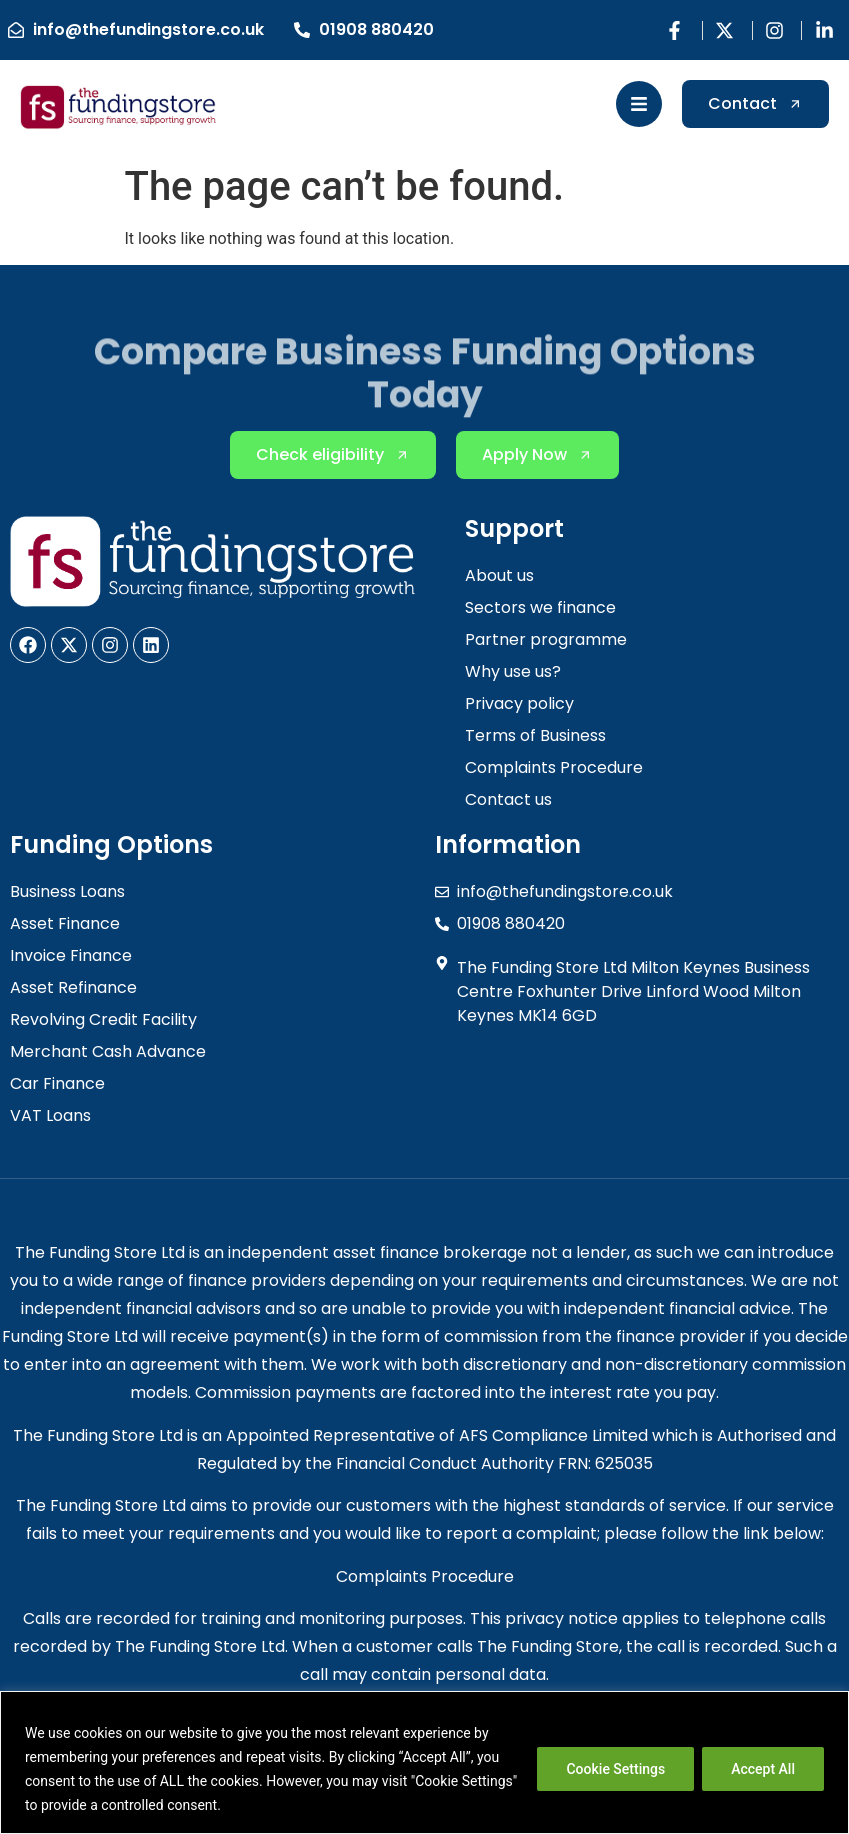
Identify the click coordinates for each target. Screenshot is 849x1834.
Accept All (763, 1769)
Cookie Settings (615, 1769)
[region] (424, 1762)
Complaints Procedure (425, 1576)
